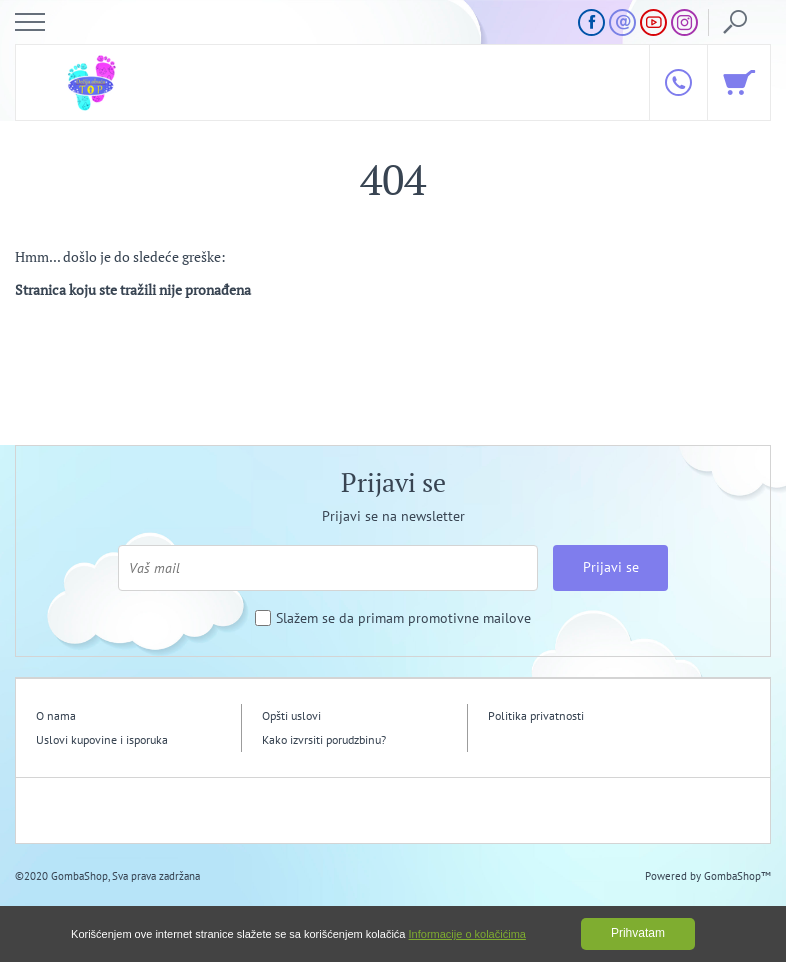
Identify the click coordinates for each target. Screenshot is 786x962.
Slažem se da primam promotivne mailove (403, 618)
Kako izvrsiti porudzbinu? (324, 739)
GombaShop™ (737, 876)
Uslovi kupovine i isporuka (102, 739)
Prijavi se (611, 567)
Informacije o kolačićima (467, 934)
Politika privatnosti (536, 715)
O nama (56, 715)
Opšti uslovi (291, 715)
